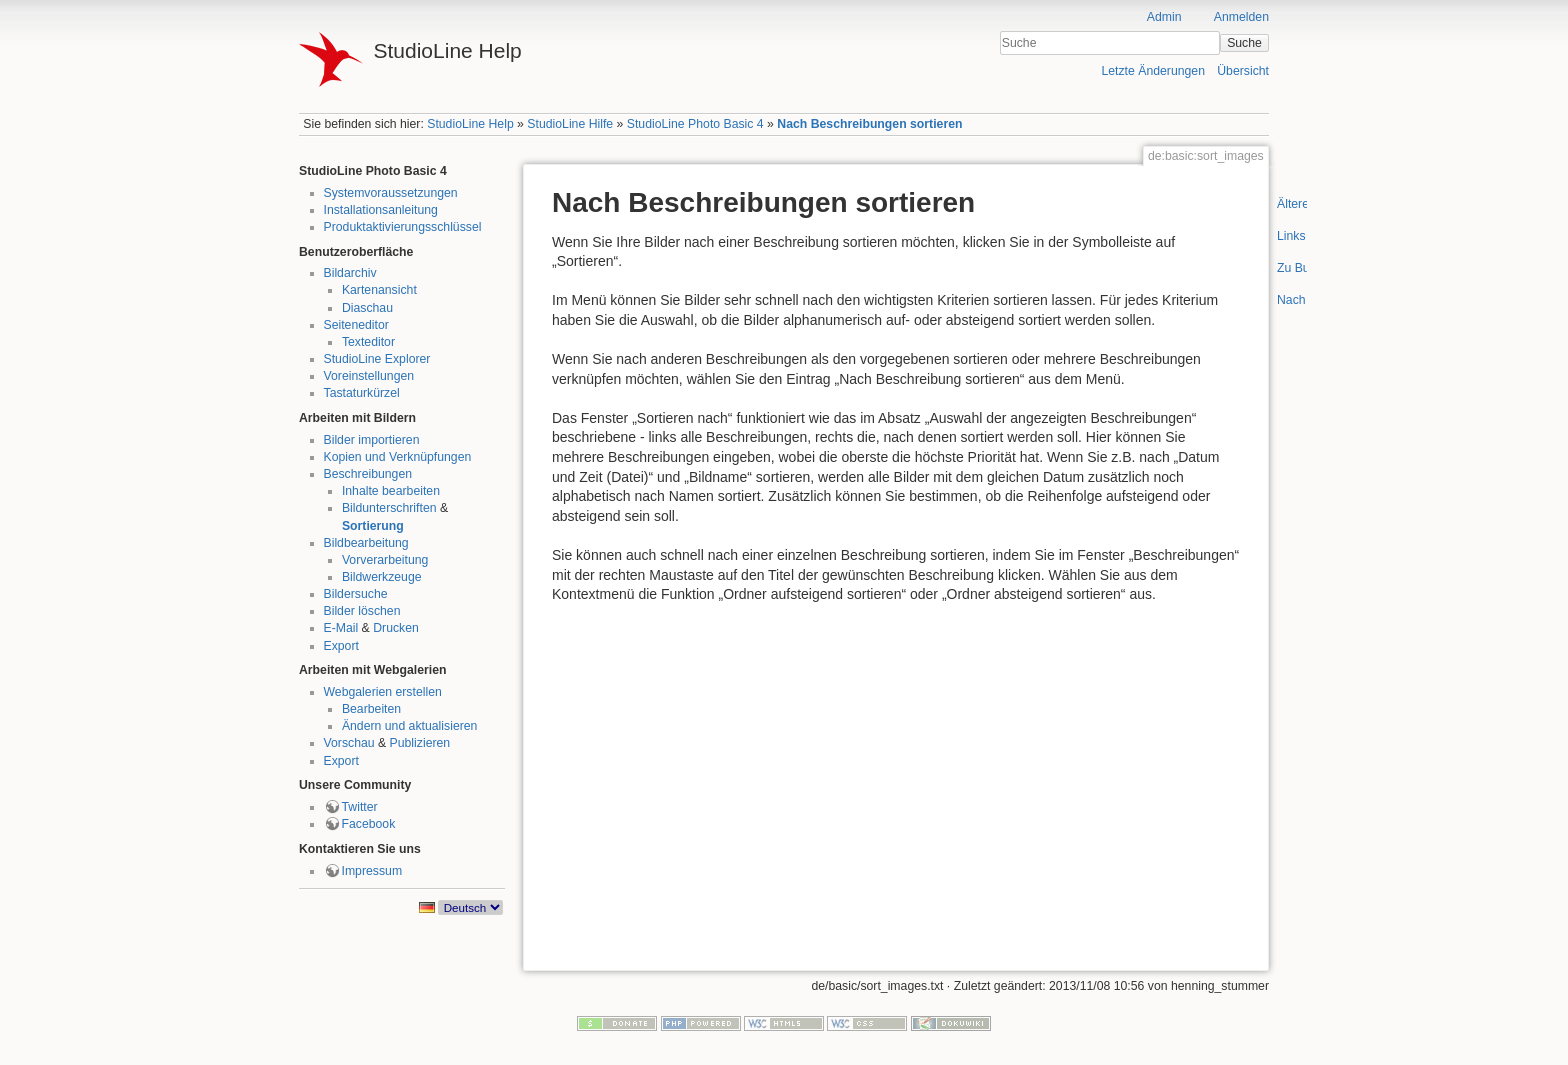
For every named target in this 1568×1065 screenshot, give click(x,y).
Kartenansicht (379, 290)
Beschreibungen (368, 474)
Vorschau (349, 743)
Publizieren (420, 743)
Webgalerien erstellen (383, 692)
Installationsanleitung (381, 210)
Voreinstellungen (369, 376)
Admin (1164, 17)
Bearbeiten (371, 709)
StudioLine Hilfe (570, 124)
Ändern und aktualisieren (410, 726)
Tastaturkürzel (362, 393)
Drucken (396, 628)
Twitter (360, 807)
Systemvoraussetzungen (391, 193)
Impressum (372, 871)
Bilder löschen (362, 611)
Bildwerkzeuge (382, 577)
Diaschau (367, 308)
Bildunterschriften (389, 508)
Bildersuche (356, 594)
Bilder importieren (372, 440)
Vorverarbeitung (385, 560)
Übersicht (1243, 71)
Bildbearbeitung (366, 543)
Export (341, 646)
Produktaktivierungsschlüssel (403, 227)
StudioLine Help (470, 124)
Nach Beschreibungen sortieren (869, 124)
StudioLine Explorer (377, 359)
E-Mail (341, 628)
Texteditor (368, 342)
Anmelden (1241, 17)
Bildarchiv (350, 273)
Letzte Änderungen (1153, 71)
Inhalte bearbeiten (391, 491)
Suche (1244, 43)
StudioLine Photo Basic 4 (695, 124)
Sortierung (373, 526)
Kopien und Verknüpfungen (398, 457)
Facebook (369, 824)
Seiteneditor (356, 325)
